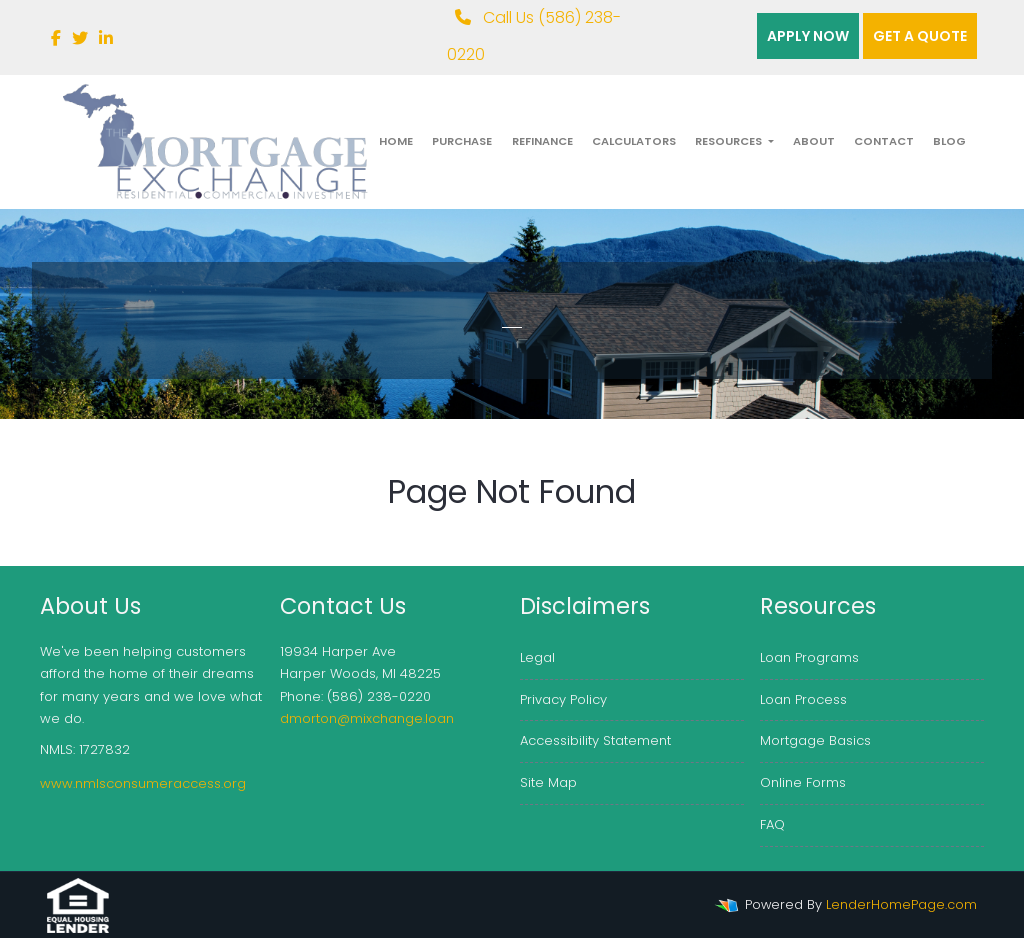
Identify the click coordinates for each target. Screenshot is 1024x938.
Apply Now (808, 36)
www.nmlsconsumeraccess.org (143, 783)
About (814, 141)
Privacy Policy (563, 699)
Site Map (548, 782)
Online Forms (803, 782)
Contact (884, 141)
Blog (949, 141)
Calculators (634, 141)
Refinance (542, 141)
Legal (537, 657)
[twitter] (80, 38)
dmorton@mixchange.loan (367, 718)
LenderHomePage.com (901, 904)
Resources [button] (730, 141)
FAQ (772, 824)
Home (396, 141)
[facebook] (56, 38)
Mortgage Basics (815, 740)
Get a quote (920, 36)
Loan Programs (809, 657)
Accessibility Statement (595, 740)
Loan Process (803, 699)
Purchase (462, 141)
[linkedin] (106, 38)
